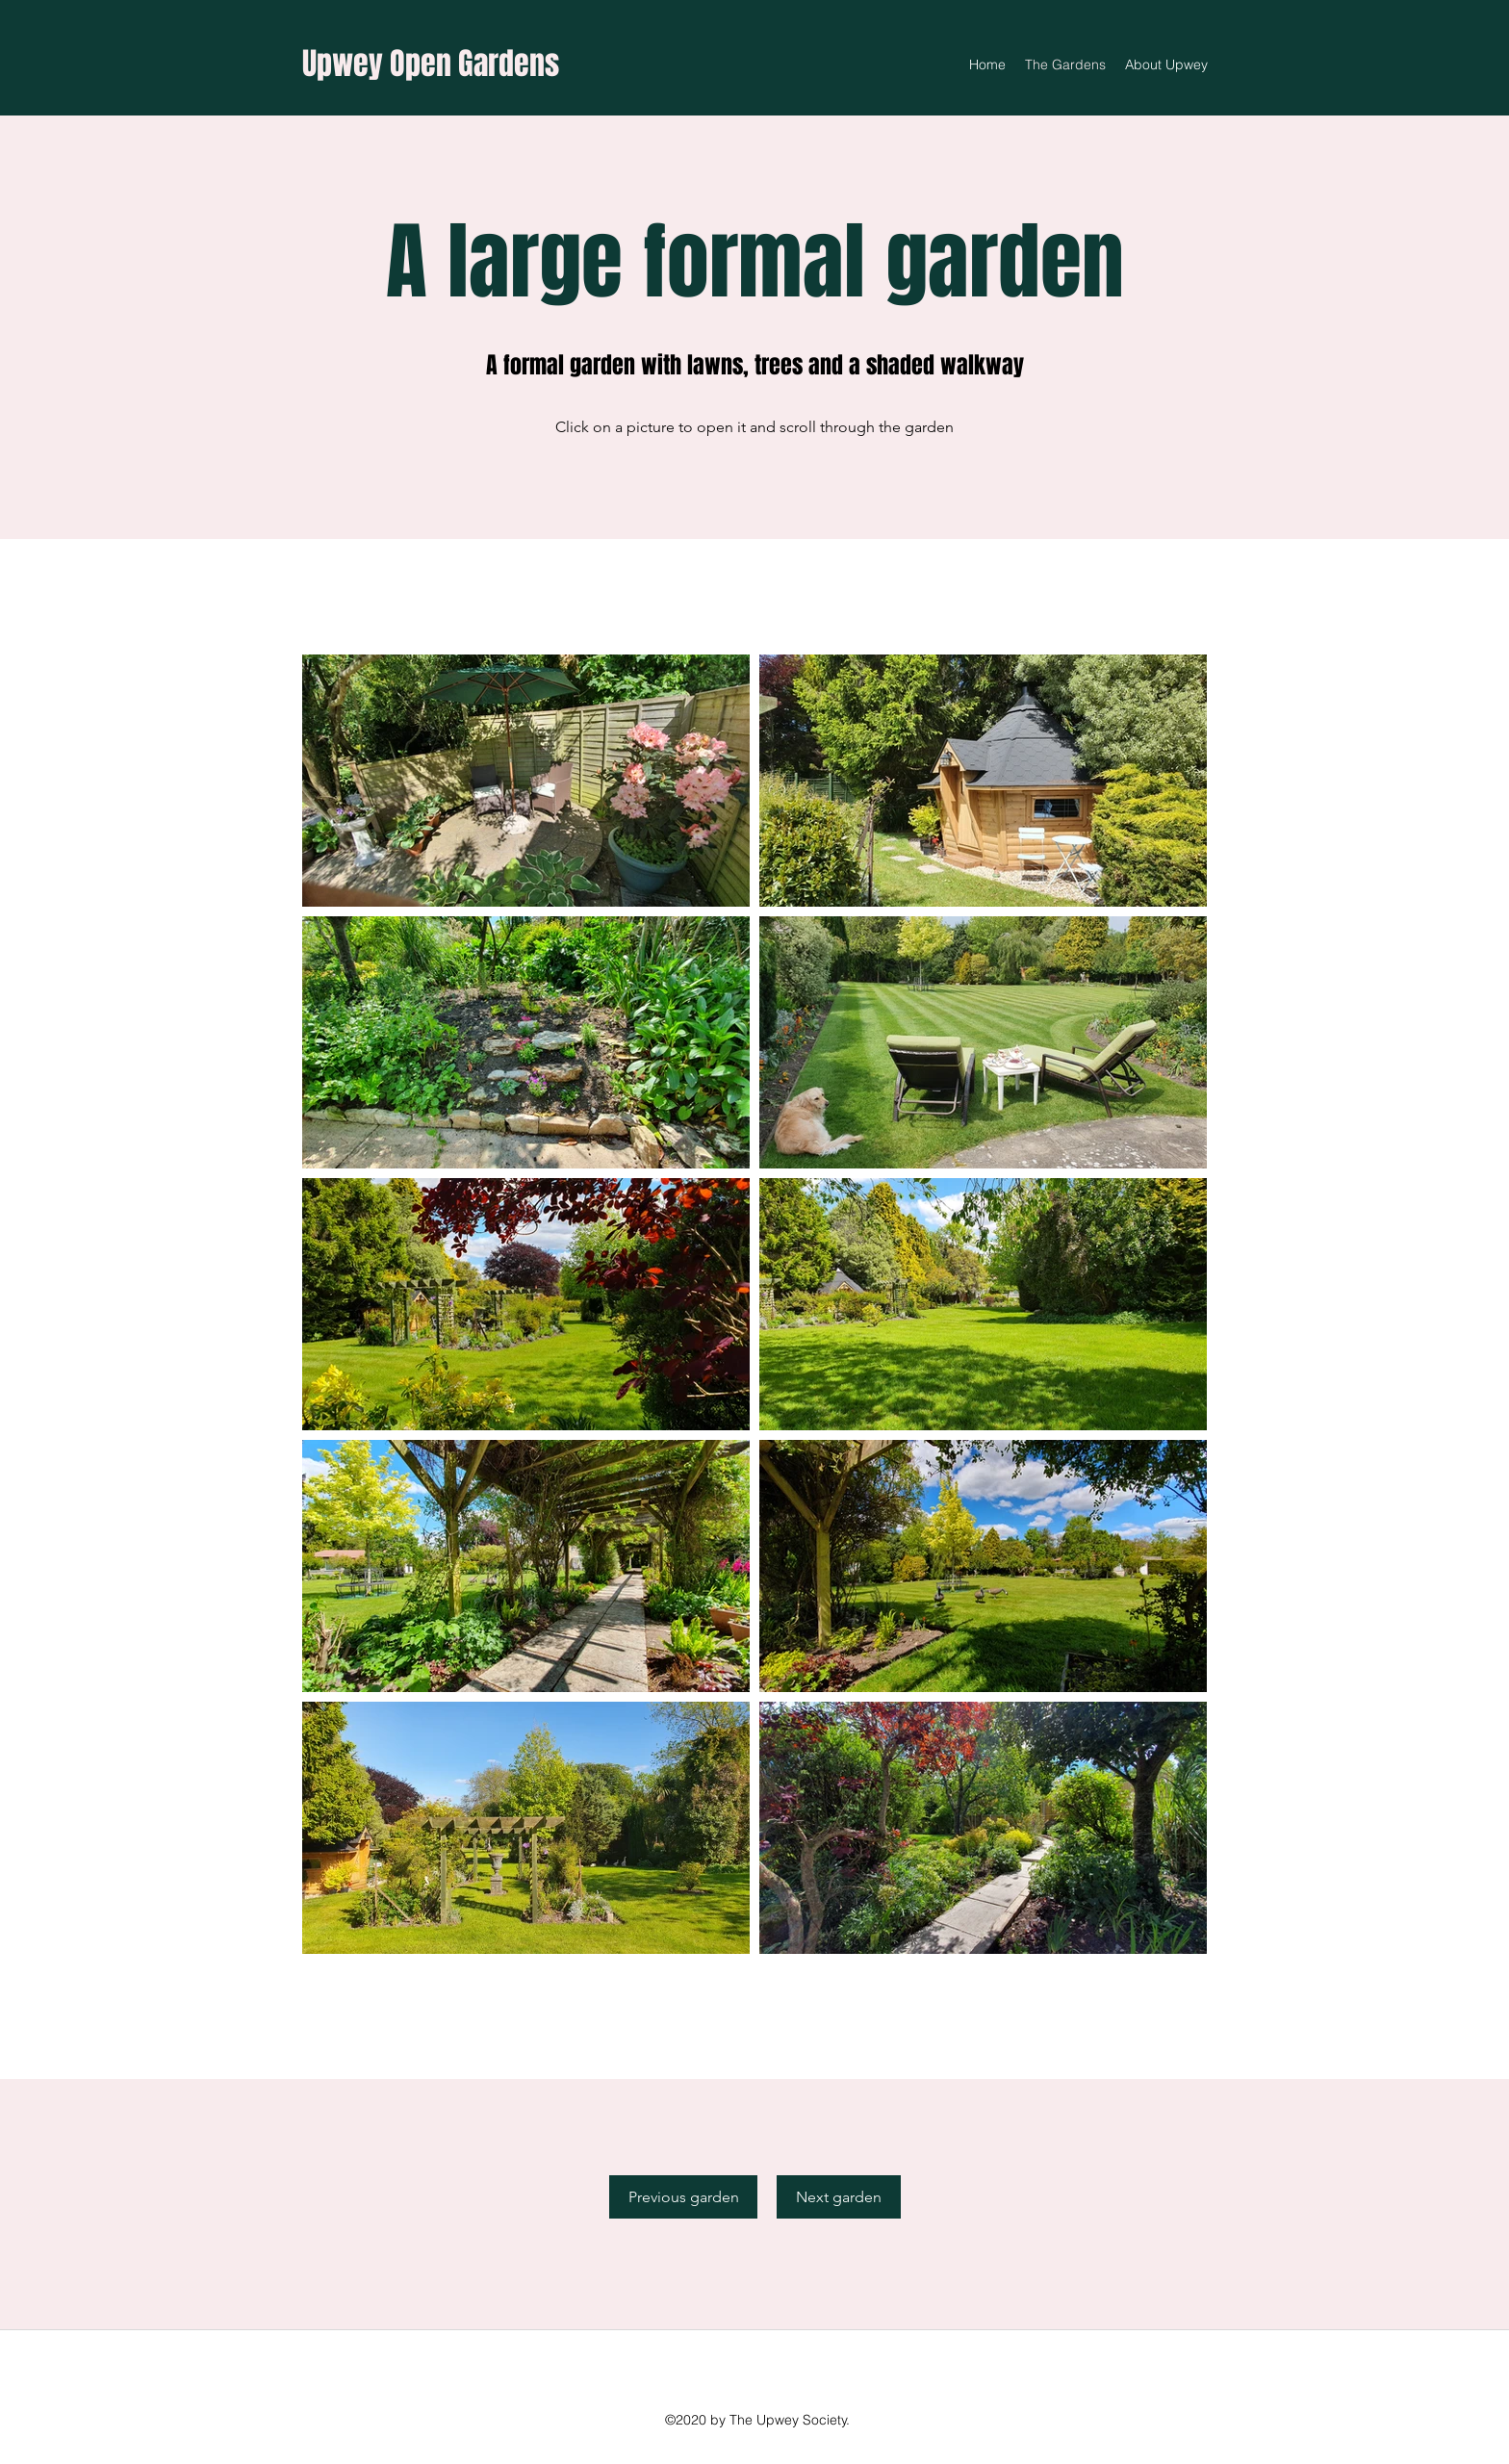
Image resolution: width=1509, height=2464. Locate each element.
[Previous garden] (683, 2197)
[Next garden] (839, 2197)
